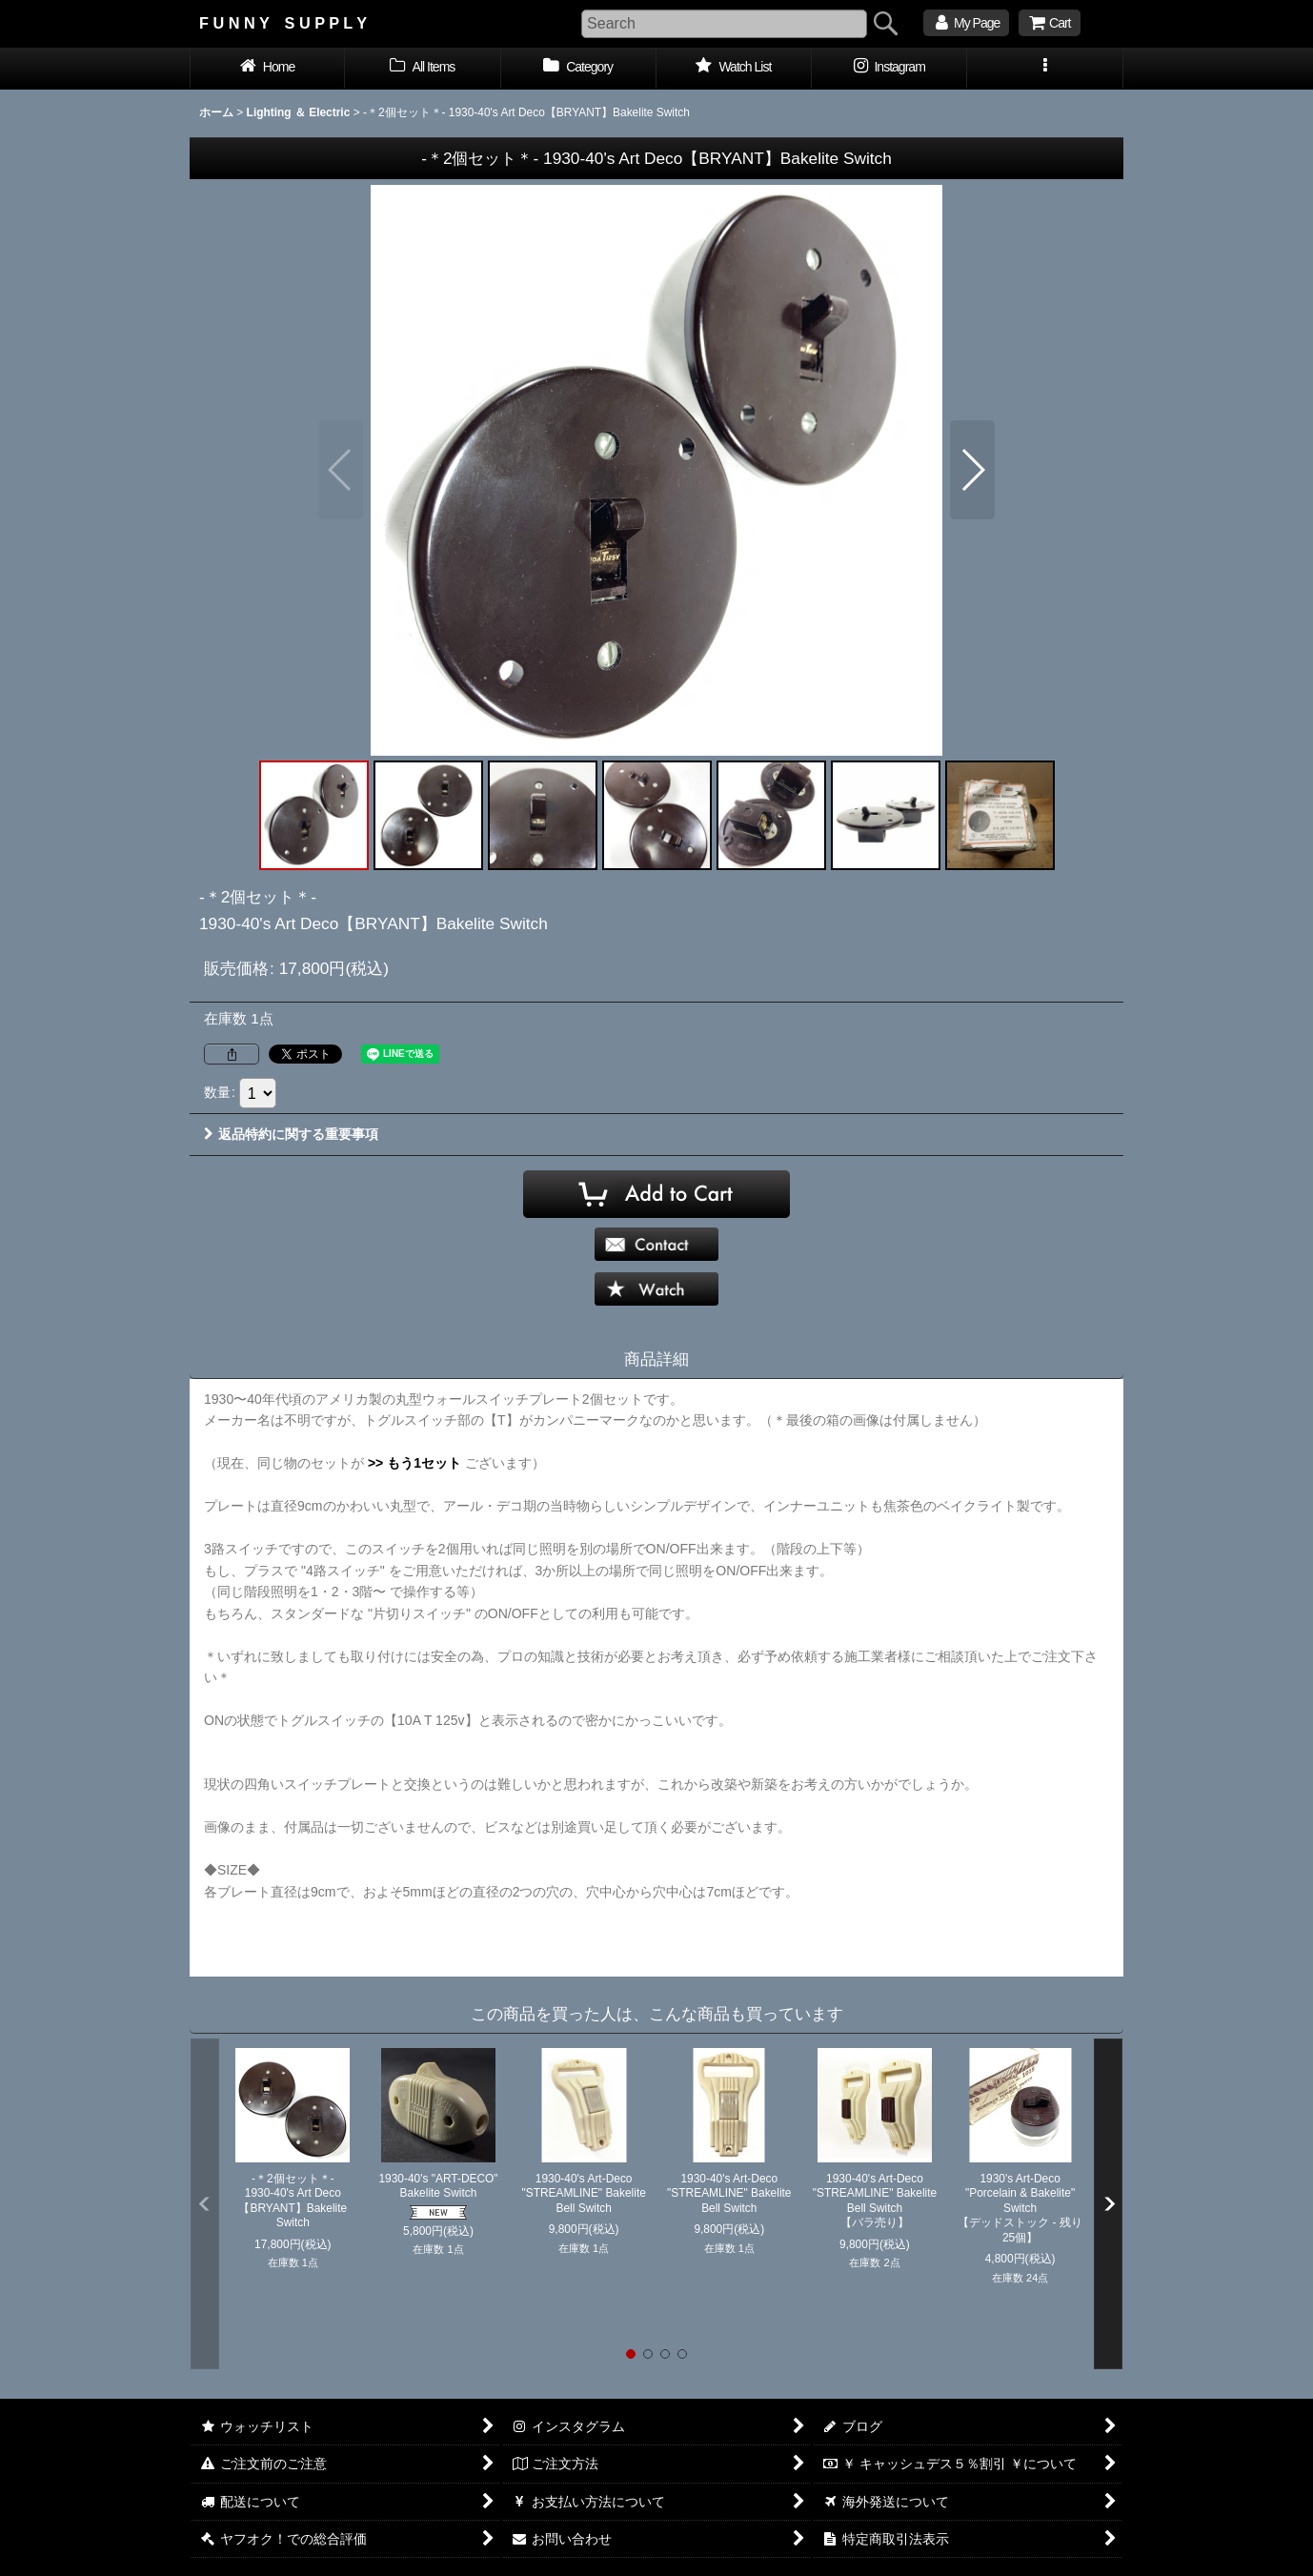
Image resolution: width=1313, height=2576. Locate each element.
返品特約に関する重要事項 (291, 1134)
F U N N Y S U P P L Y (283, 22)
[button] (1044, 69)
